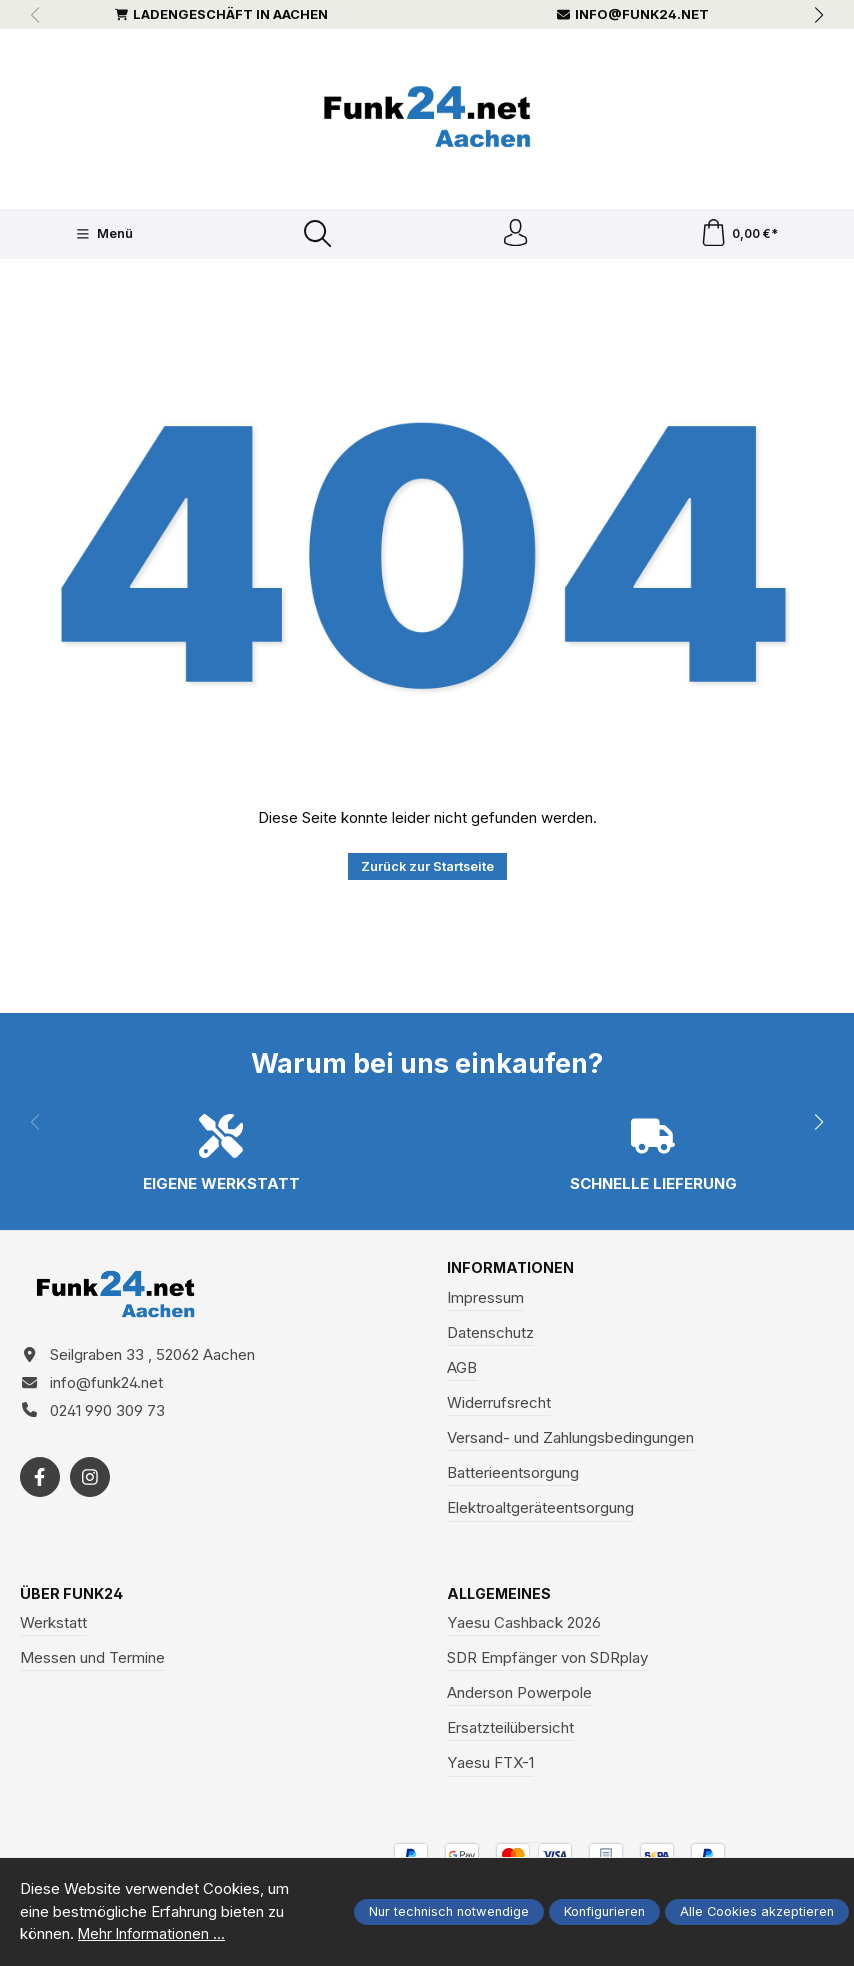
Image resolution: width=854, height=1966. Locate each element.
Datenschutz (490, 1335)
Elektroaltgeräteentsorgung (540, 1511)
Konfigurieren (604, 1911)
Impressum (485, 1300)
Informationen (511, 1271)
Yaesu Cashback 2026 (524, 1626)
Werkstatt (53, 1626)
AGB (462, 1371)
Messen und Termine (92, 1661)
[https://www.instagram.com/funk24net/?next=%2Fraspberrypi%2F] (90, 1487)
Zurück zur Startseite (427, 869)
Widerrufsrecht (499, 1406)
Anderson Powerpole (519, 1697)
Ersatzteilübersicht (510, 1732)
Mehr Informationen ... (153, 1933)
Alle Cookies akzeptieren (757, 1911)
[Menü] (102, 236)
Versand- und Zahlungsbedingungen (570, 1441)
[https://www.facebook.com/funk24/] (40, 1487)
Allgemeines (501, 1597)
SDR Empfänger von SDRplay (547, 1661)
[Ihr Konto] (515, 235)
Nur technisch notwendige (449, 1911)
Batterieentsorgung (513, 1476)
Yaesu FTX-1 (490, 1767)
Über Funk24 (73, 1597)
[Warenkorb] (739, 235)
